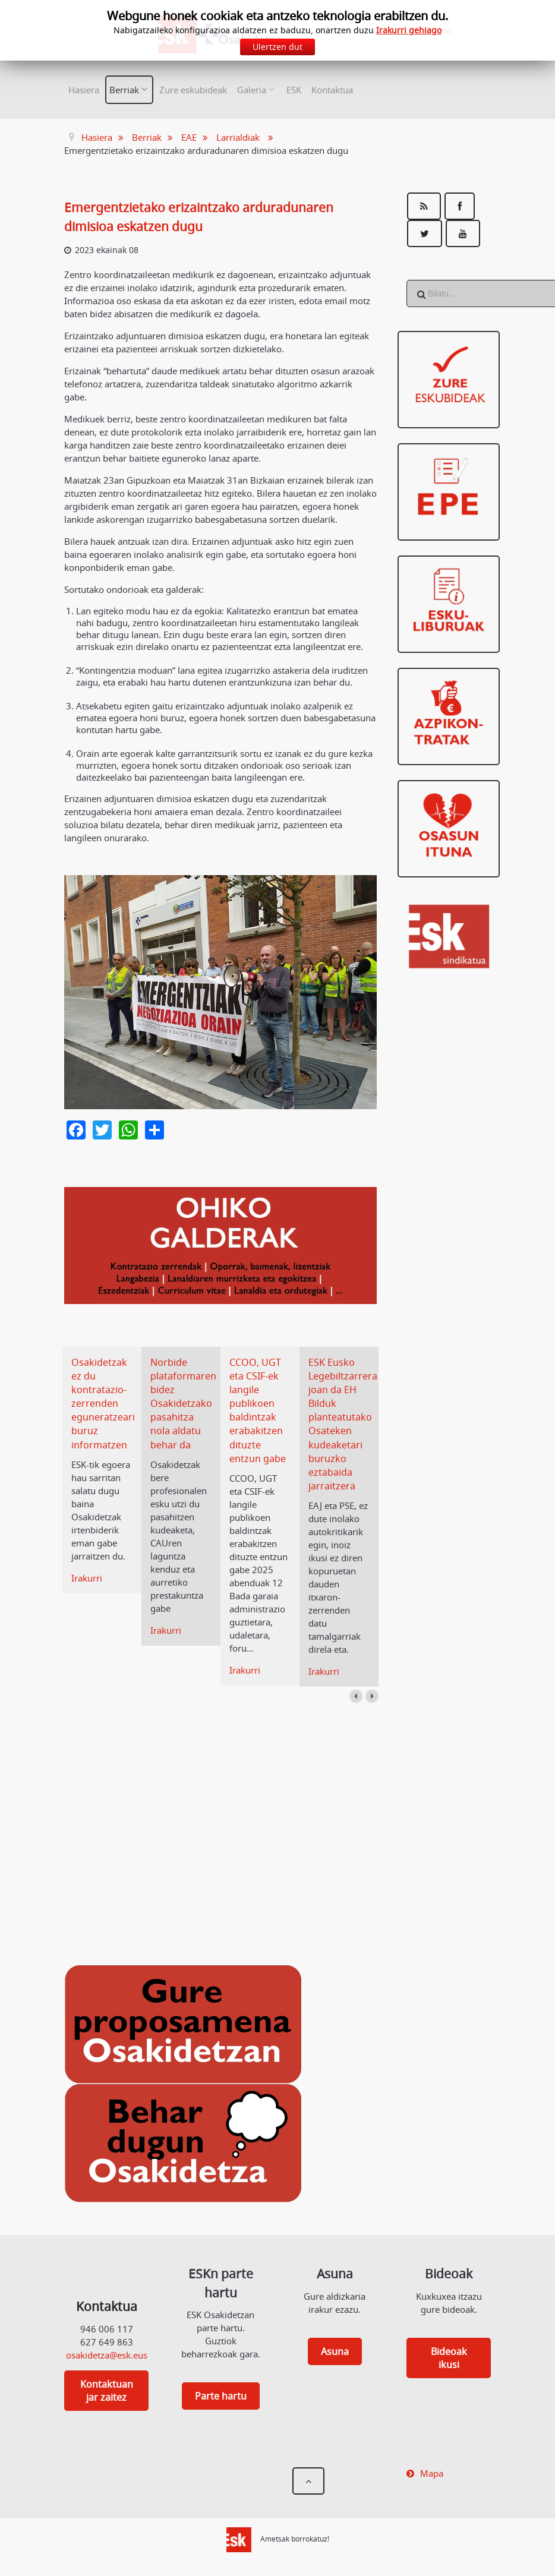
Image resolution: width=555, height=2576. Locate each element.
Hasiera (83, 90)
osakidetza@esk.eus (106, 2355)
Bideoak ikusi (449, 2358)
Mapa (431, 2473)
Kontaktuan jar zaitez (106, 2391)
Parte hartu (221, 2396)
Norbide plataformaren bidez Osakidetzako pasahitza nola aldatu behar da (185, 1403)
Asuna (335, 2351)
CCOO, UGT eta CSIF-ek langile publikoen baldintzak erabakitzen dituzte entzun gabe (259, 1410)
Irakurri (86, 1578)
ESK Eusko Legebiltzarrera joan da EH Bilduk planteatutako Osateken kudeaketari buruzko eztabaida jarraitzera (344, 1424)
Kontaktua (332, 90)
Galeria (251, 90)
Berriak (124, 90)
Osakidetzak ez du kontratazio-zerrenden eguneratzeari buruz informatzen (105, 1403)
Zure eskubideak (193, 90)
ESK (293, 90)
